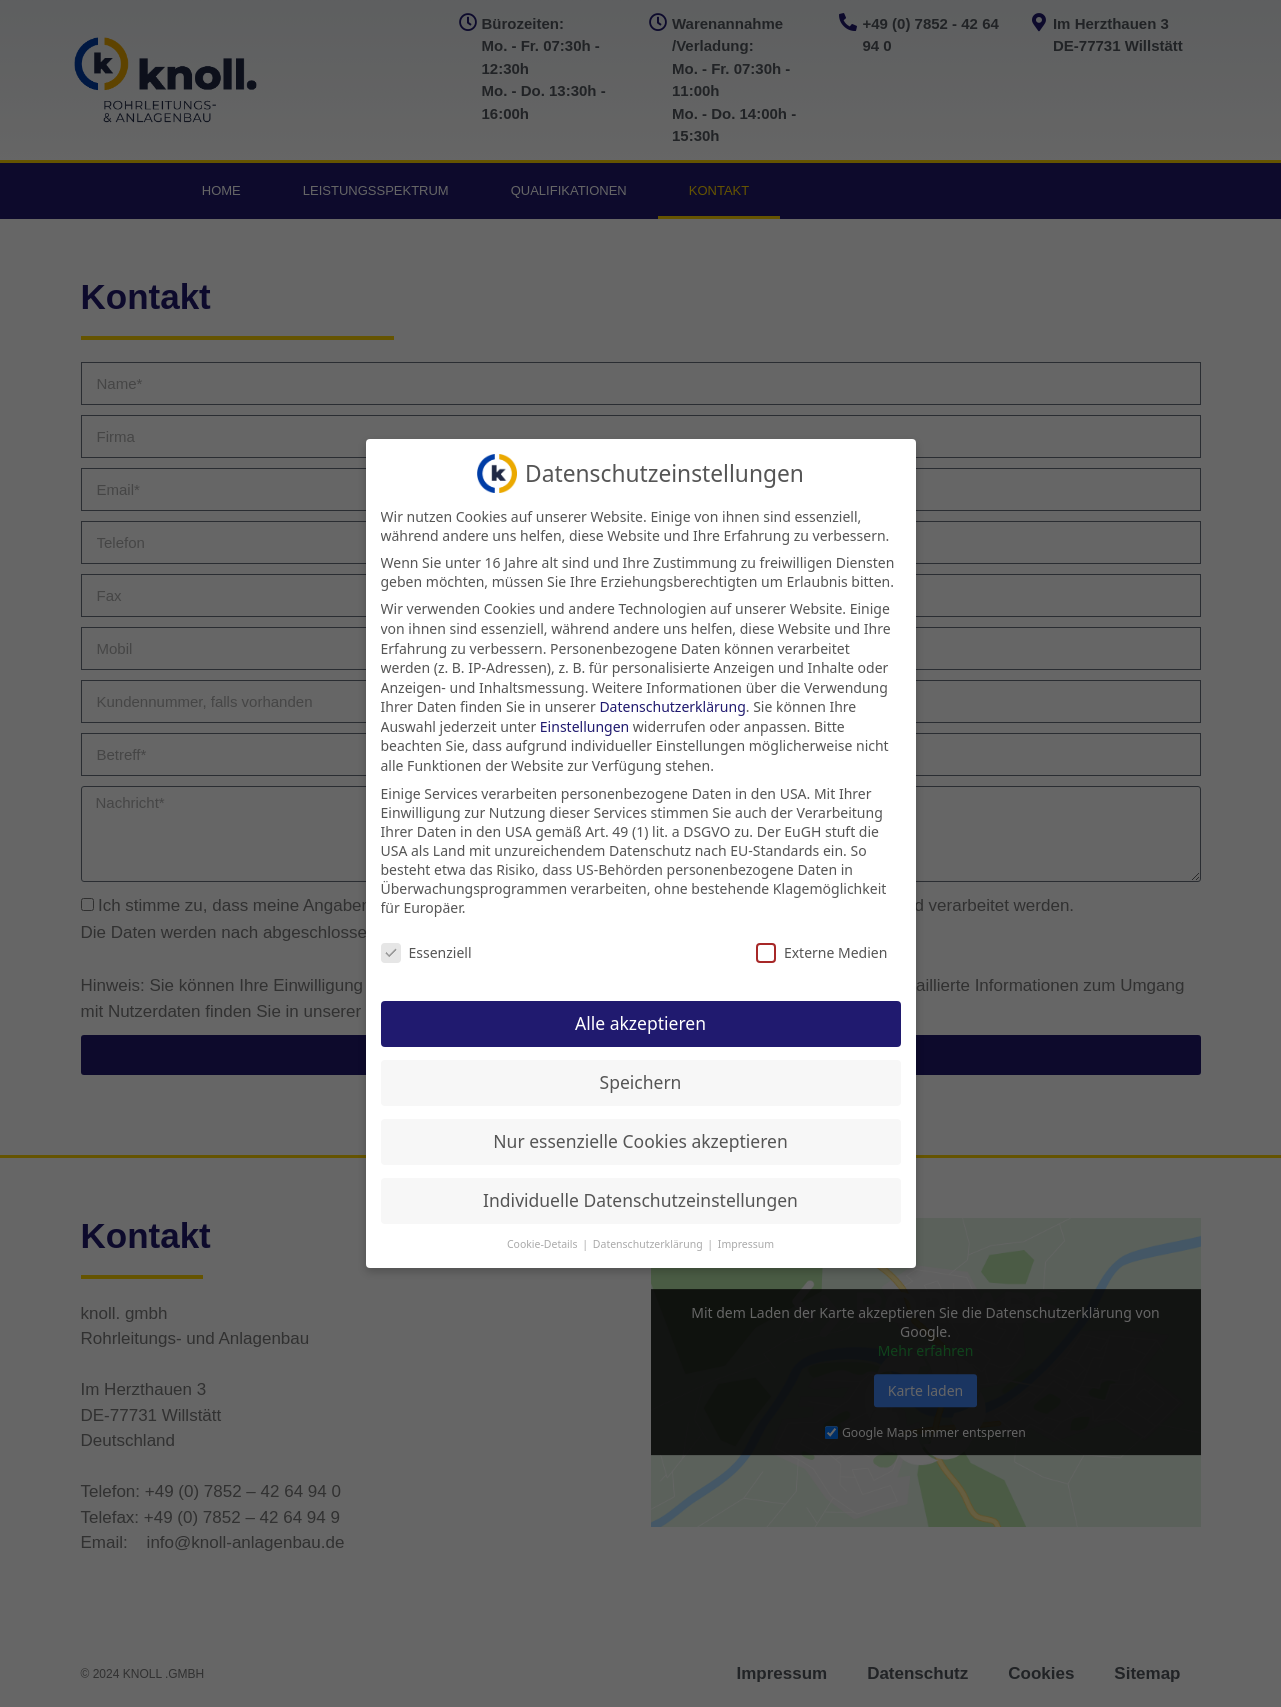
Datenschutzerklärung (672, 706)
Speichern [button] (641, 1082)
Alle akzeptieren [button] (640, 1023)
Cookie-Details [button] (543, 1244)
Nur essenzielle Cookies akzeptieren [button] (640, 1141)
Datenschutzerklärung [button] (649, 1244)
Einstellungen (584, 726)
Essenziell (426, 952)
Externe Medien (821, 952)
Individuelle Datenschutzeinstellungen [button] (640, 1200)
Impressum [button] (746, 1244)
